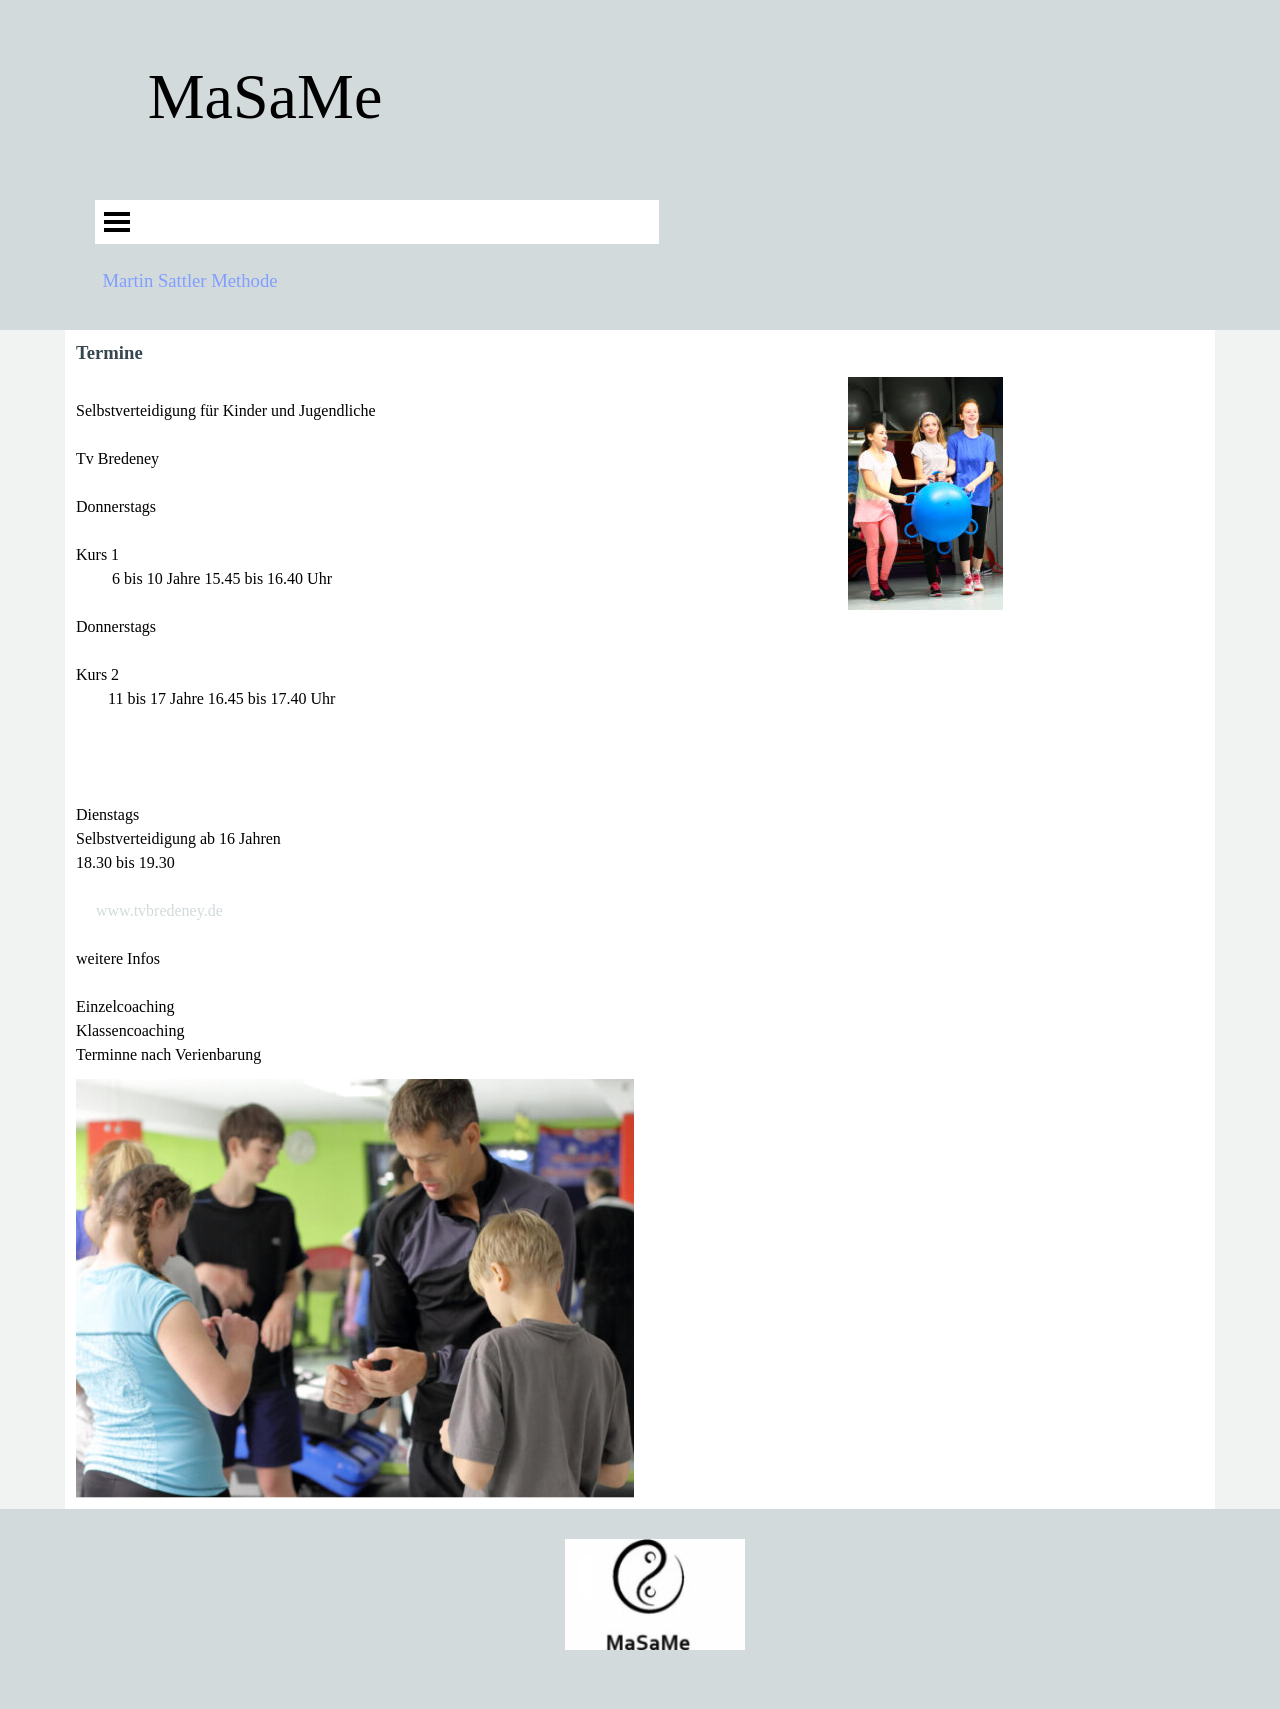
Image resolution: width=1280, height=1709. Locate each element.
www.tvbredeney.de (159, 910)
